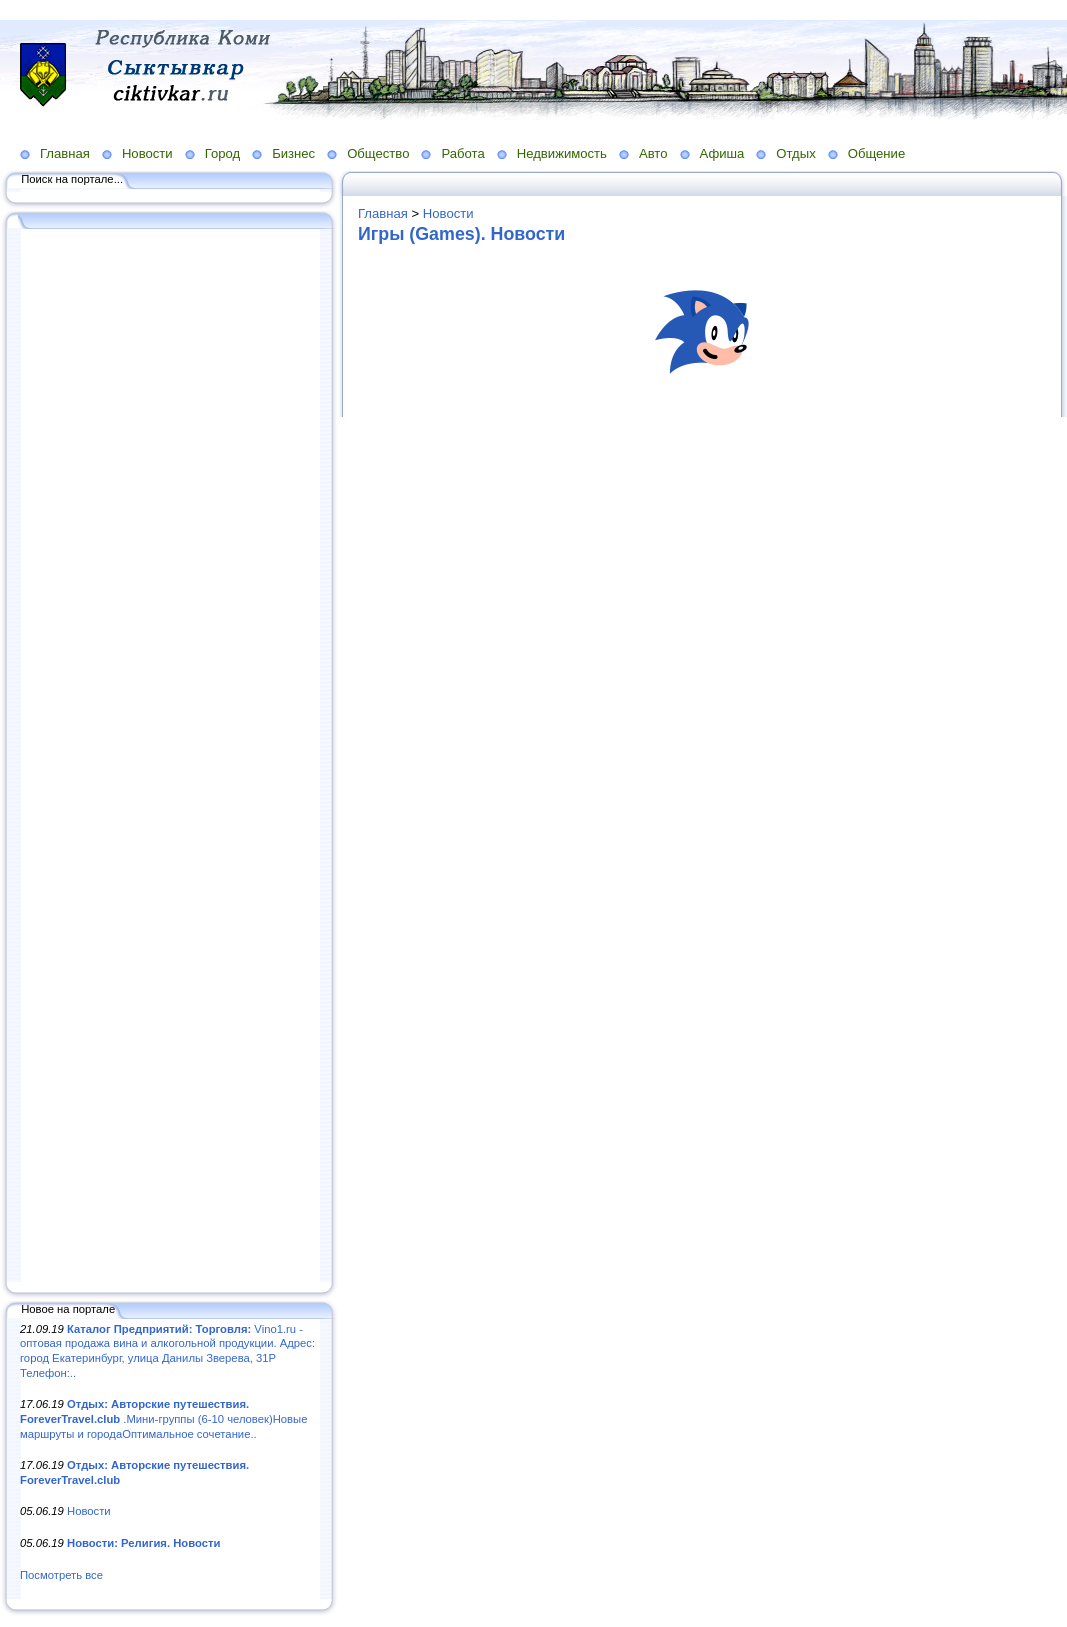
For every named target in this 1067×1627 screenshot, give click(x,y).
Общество (378, 153)
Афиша (722, 153)
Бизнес (293, 153)
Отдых (795, 153)
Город (222, 153)
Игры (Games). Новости (461, 234)
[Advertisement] (170, 757)
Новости (147, 153)
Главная (65, 153)
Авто (653, 153)
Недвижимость (562, 153)
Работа (462, 153)
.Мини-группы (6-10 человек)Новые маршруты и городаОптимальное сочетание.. (163, 1418)
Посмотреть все (61, 1575)
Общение (877, 153)
